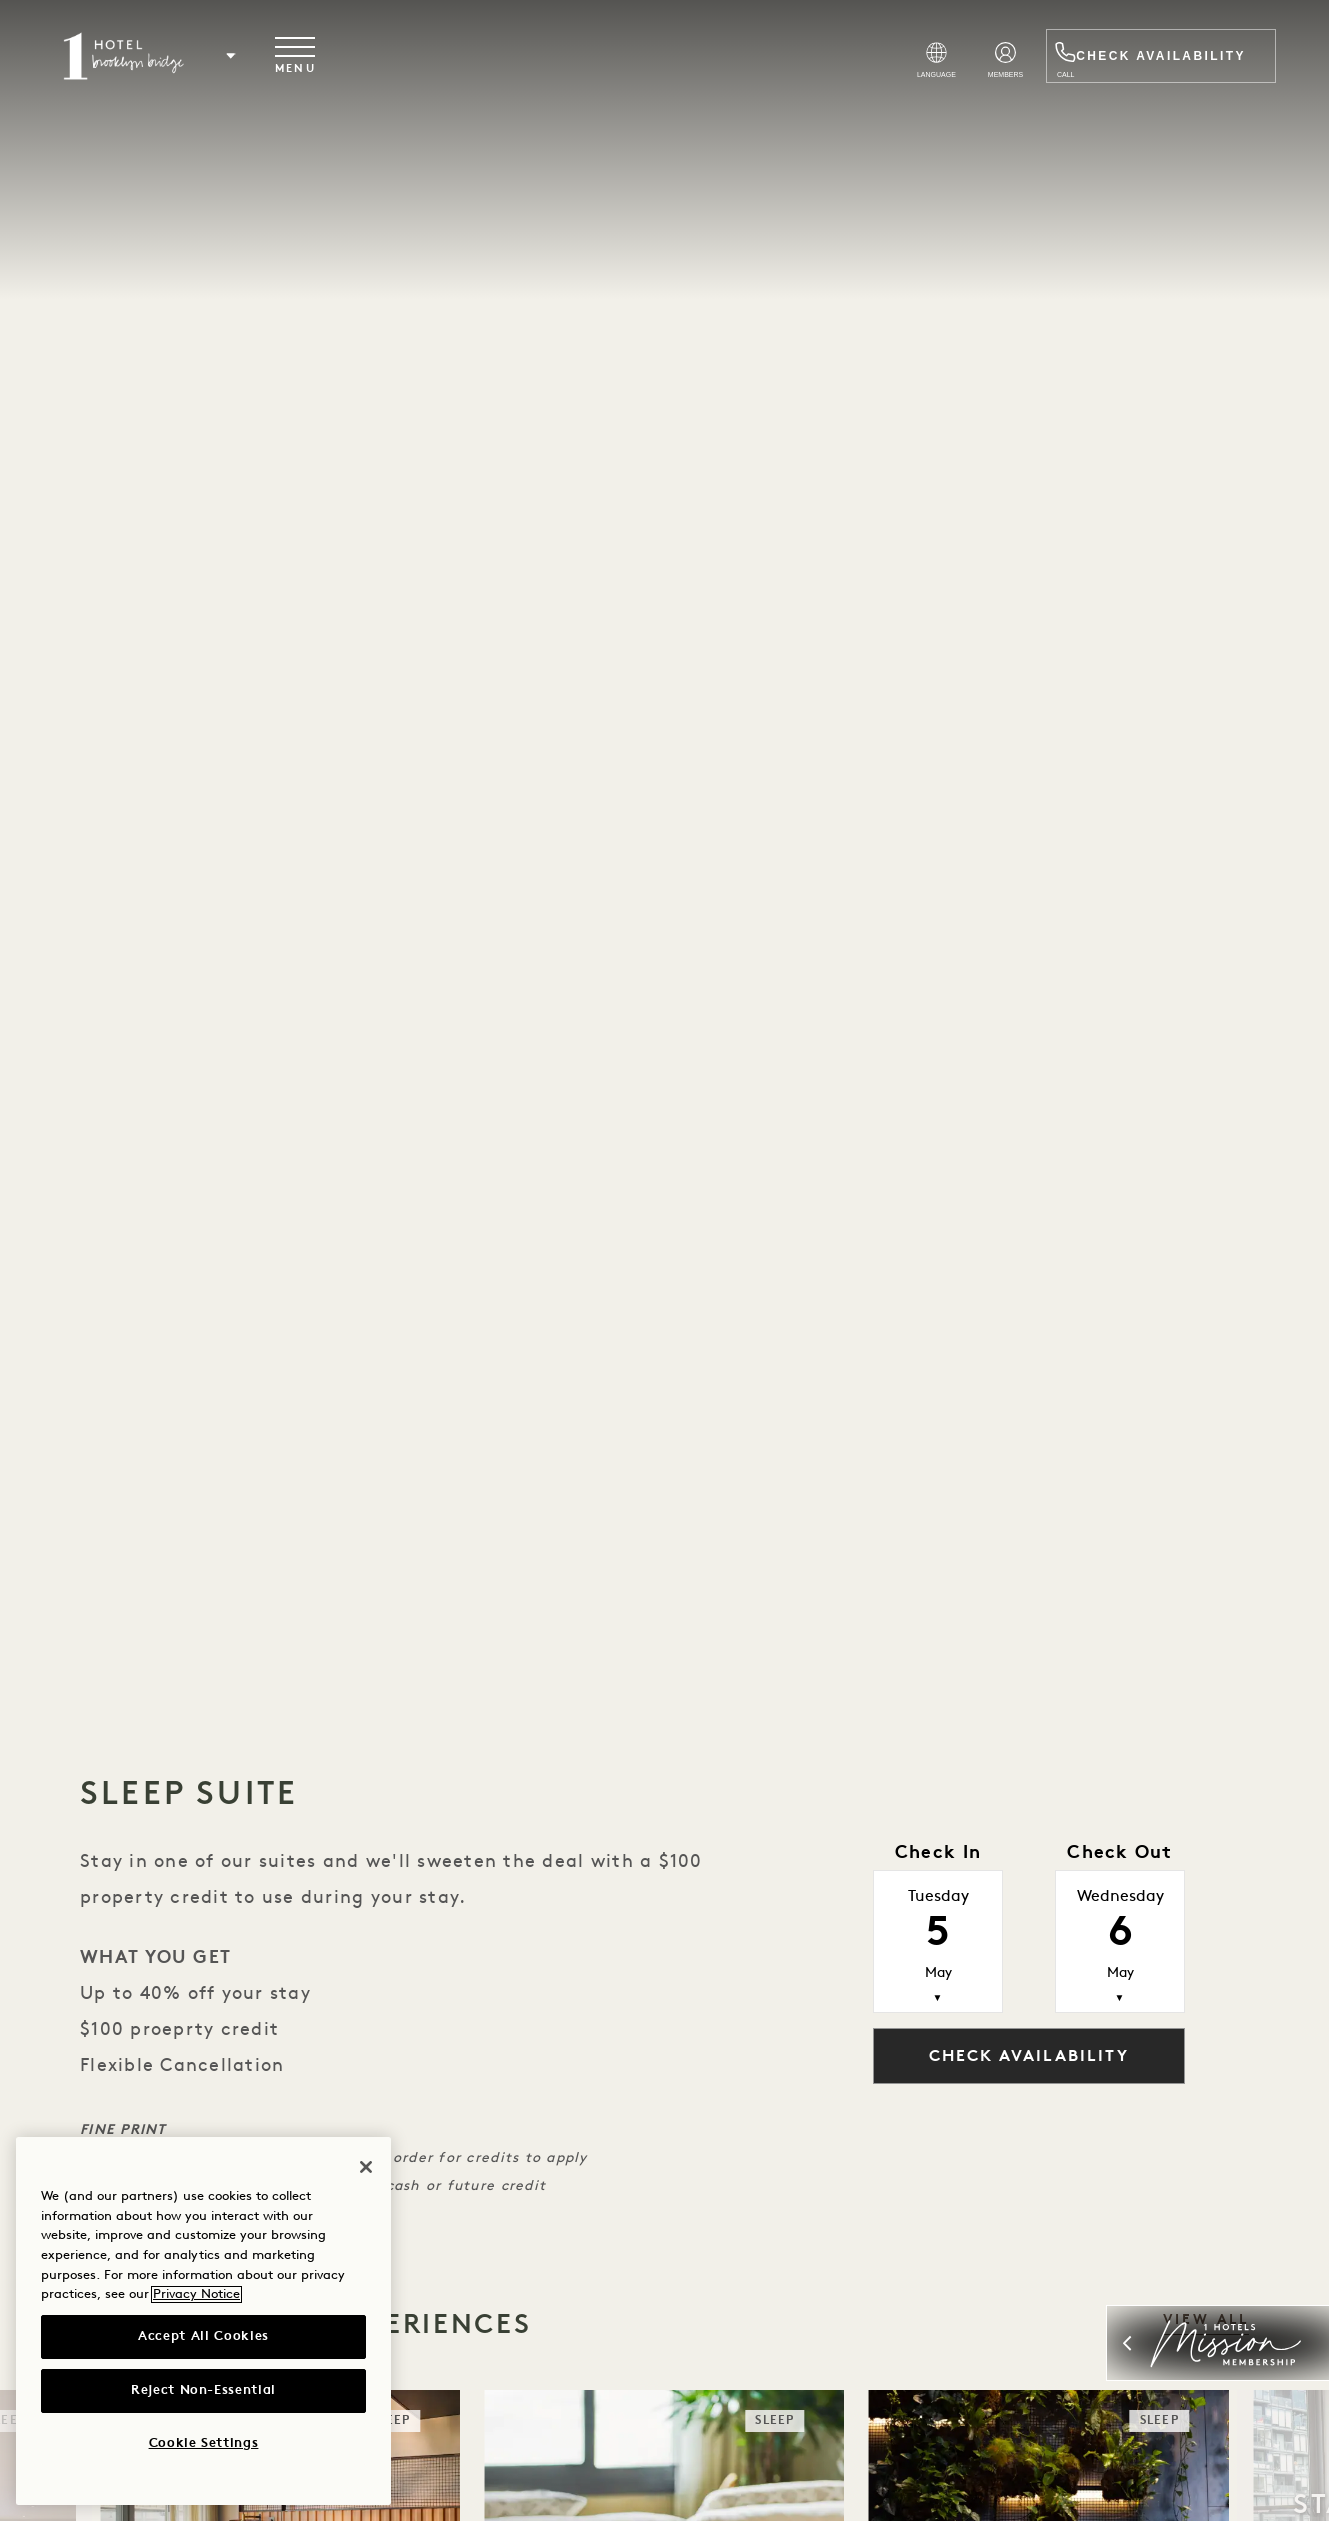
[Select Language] (865, 64)
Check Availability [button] (1029, 2057)
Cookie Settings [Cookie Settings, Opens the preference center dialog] (204, 2443)
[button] (241, 57)
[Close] (366, 2167)
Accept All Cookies (203, 2336)
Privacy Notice (196, 2294)
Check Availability (1150, 57)
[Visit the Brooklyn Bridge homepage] (133, 57)
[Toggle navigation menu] (305, 57)
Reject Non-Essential (203, 2390)
